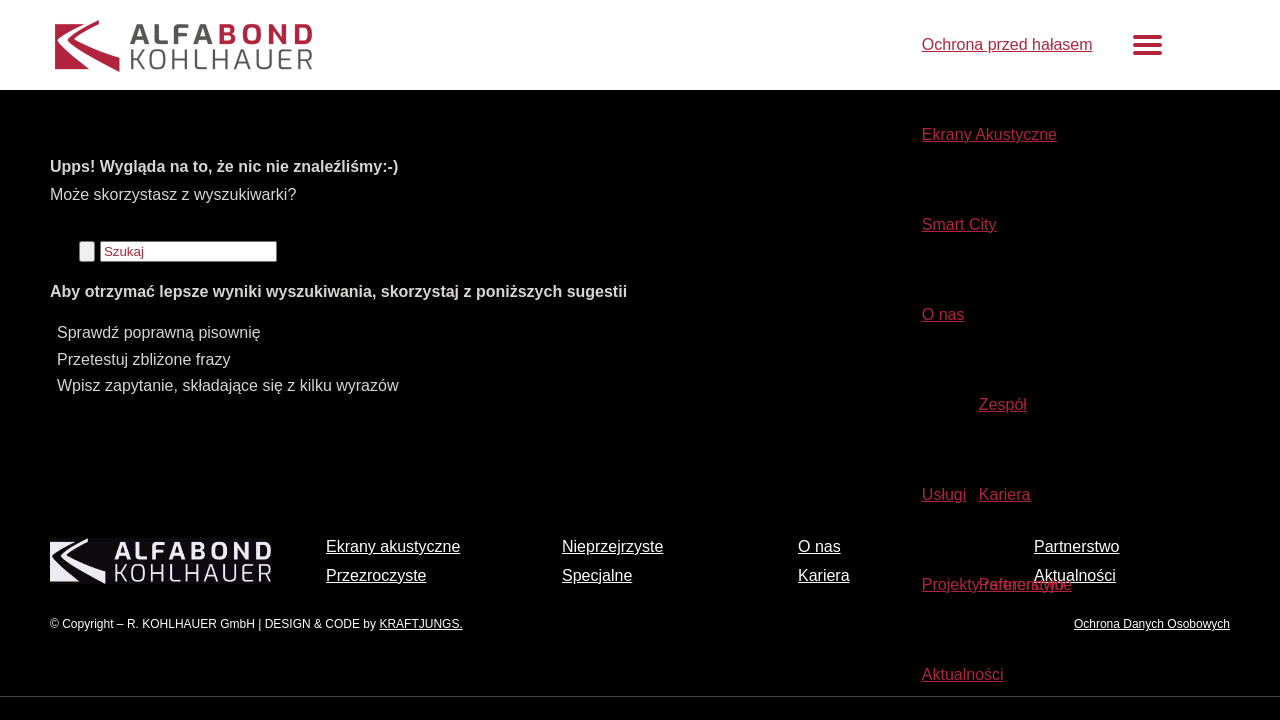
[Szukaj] (188, 251)
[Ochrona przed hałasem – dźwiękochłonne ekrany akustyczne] (332, 62)
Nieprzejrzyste (612, 546)
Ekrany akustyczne (393, 546)
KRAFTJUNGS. (420, 624)
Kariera (824, 575)
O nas (819, 546)
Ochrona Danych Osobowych (1152, 624)
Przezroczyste (376, 575)
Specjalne (597, 575)
